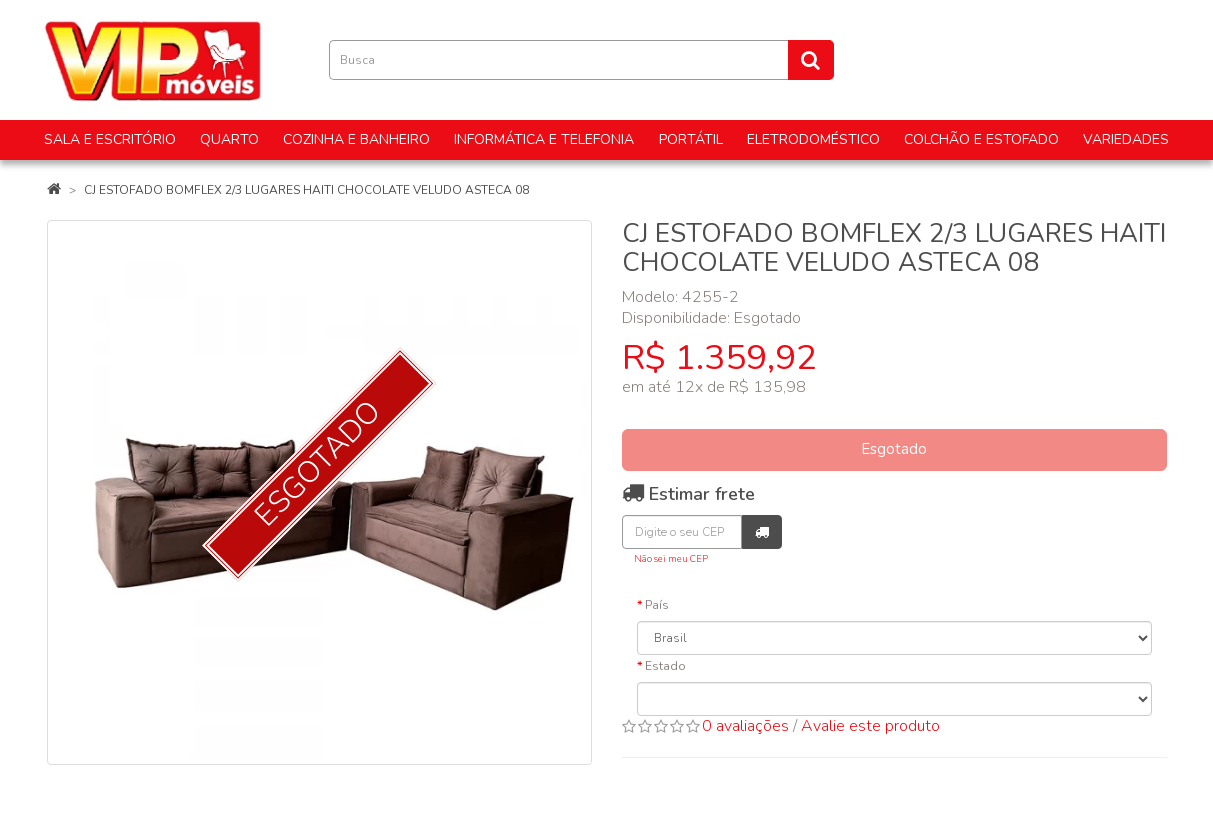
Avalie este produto (870, 726)
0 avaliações (745, 726)
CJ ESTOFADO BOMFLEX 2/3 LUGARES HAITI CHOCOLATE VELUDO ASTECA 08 (306, 190)
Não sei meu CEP (671, 558)
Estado (665, 666)
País (657, 605)
